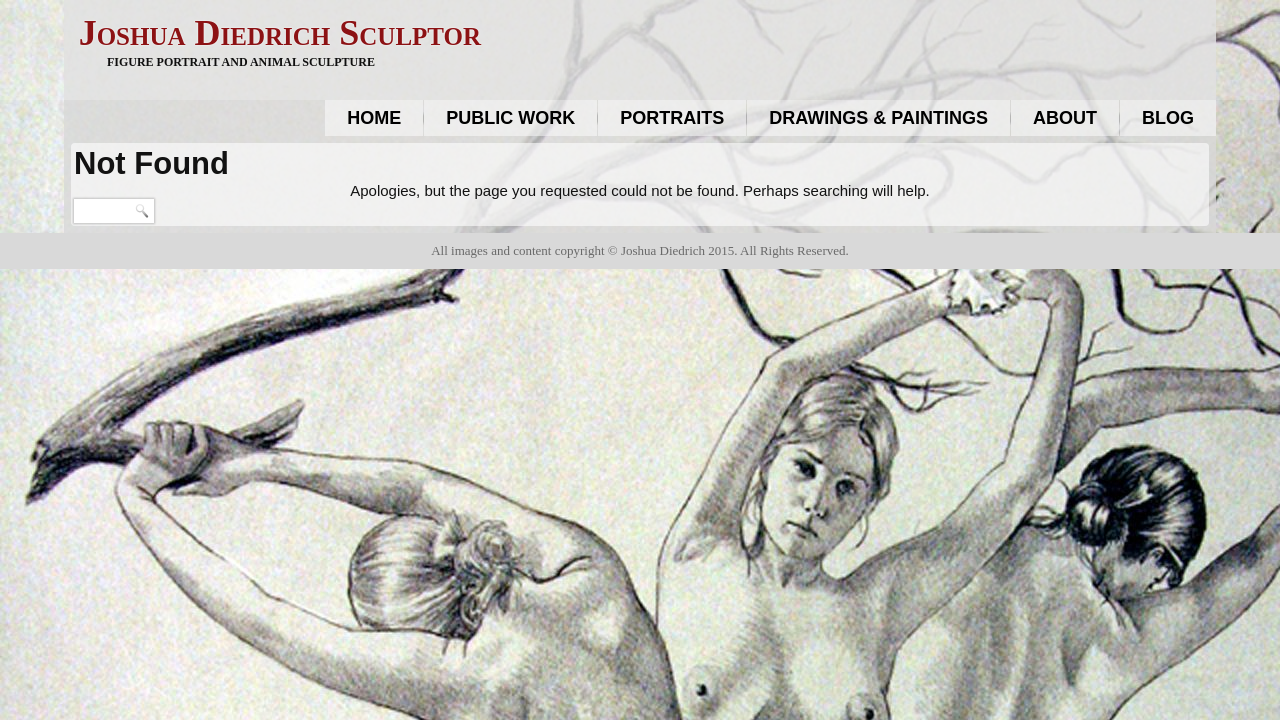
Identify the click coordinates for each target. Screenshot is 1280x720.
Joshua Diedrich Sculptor (280, 33)
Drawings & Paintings (878, 118)
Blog (1168, 118)
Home (374, 118)
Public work (510, 118)
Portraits (672, 118)
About (1065, 118)
